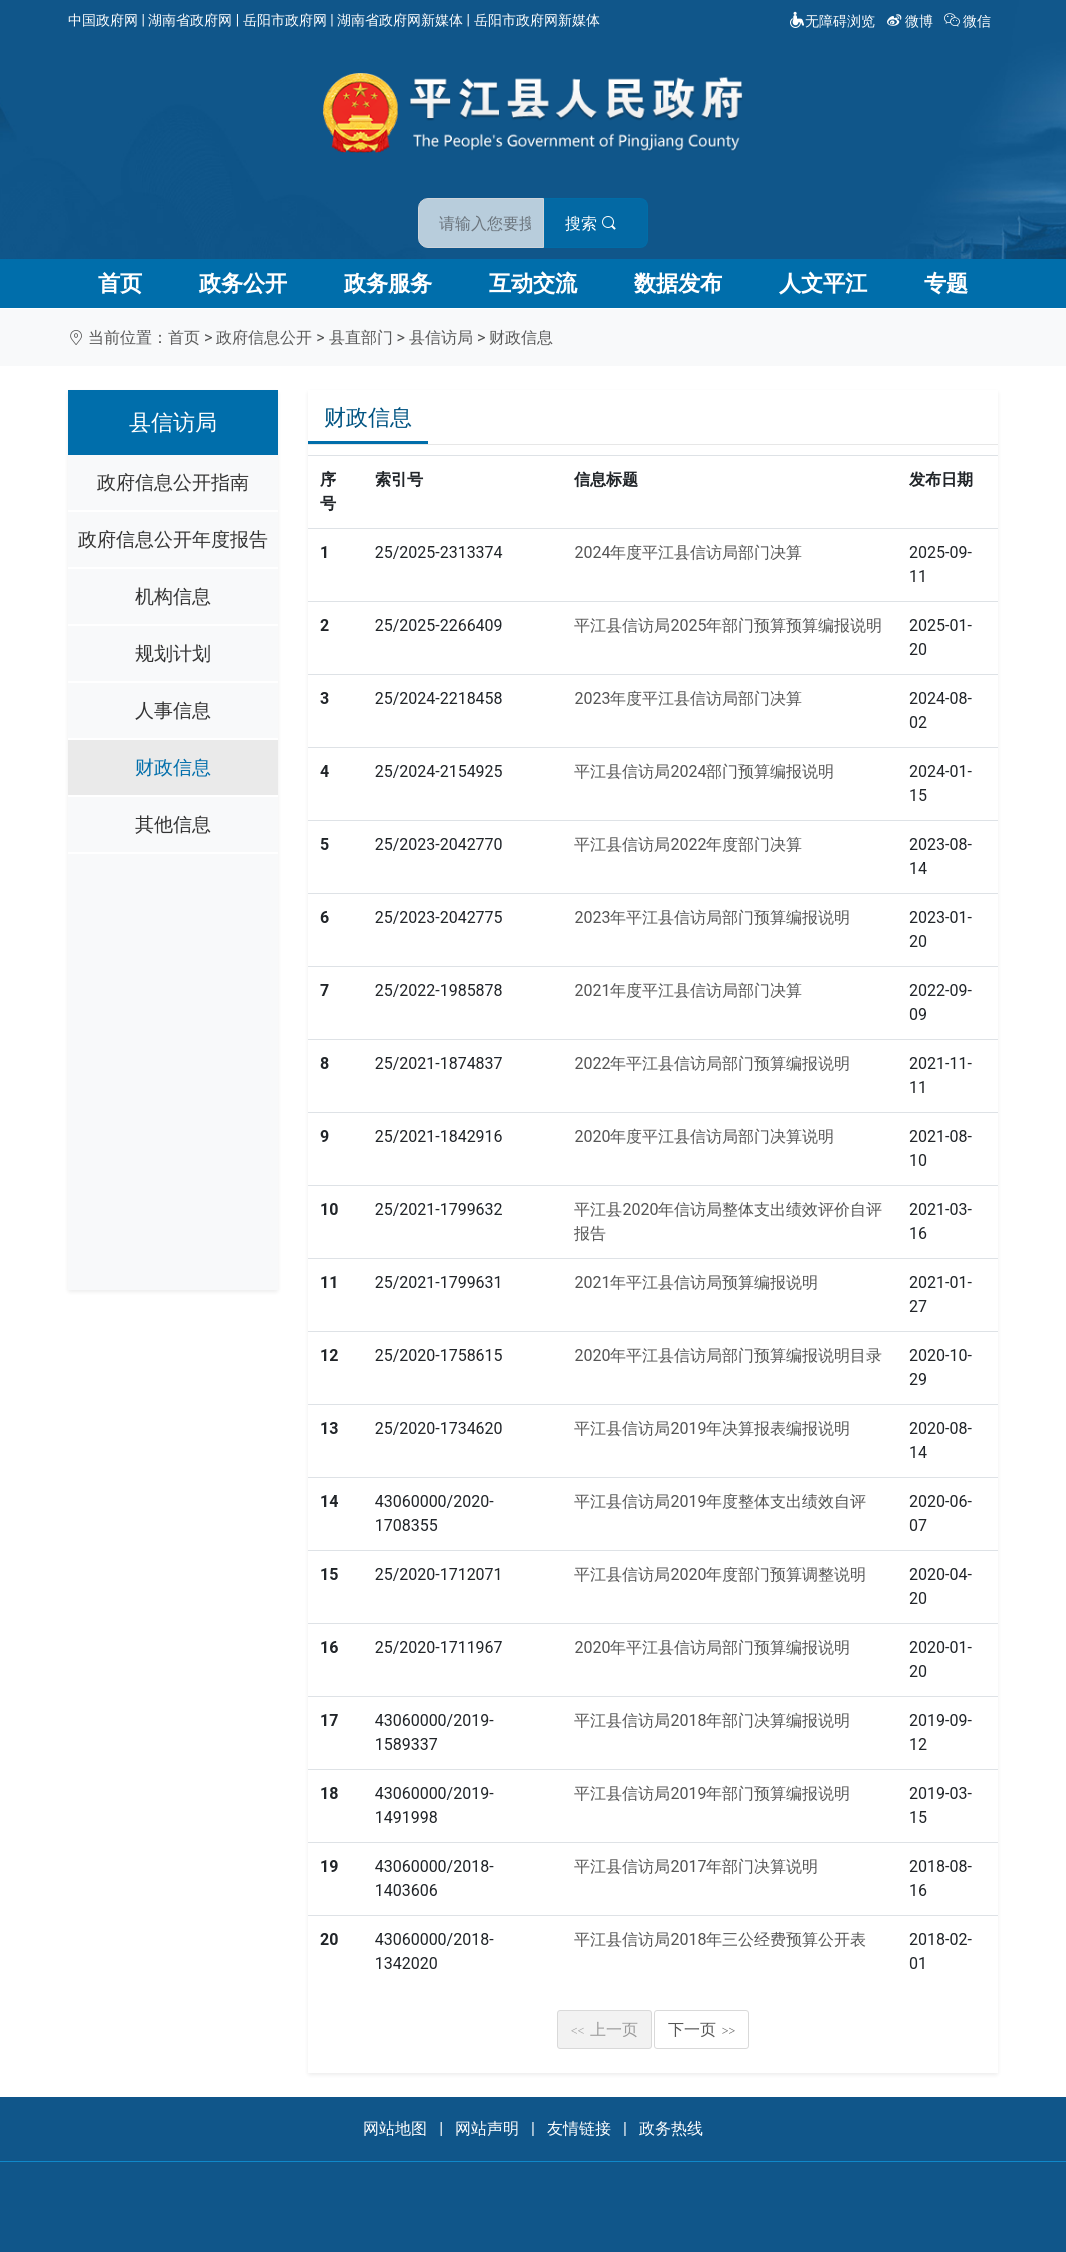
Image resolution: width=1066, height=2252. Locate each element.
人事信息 (173, 710)
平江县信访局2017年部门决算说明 (696, 1866)
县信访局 (441, 337)
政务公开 (243, 283)
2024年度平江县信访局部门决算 (688, 552)
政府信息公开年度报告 (173, 539)
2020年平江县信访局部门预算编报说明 (712, 1647)
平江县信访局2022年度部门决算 (688, 844)
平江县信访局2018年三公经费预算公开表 (720, 1939)
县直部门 (361, 337)
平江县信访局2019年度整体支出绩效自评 (720, 1501)
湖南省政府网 (190, 20)
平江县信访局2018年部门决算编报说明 (712, 1720)
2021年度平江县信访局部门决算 (688, 990)
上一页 (605, 2029)
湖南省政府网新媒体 (400, 20)
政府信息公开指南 (173, 482)
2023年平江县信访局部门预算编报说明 (712, 917)
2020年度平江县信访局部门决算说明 (704, 1136)
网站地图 (395, 2128)
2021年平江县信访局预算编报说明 (696, 1282)
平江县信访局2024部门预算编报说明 (704, 771)
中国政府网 (103, 20)
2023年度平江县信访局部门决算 (688, 698)
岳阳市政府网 (285, 20)
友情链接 (579, 2128)
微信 (969, 21)
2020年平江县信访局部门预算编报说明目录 (728, 1355)
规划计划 (173, 653)
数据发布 (678, 283)
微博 (911, 21)
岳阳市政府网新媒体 (537, 20)
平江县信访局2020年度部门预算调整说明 (720, 1574)
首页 (120, 283)
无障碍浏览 (832, 21)
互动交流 (533, 283)
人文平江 (823, 283)
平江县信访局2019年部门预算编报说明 (712, 1793)
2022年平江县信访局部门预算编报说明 (712, 1063)
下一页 (702, 2029)
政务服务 (388, 283)
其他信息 (173, 824)
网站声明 (487, 2128)
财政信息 (521, 337)
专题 (946, 283)
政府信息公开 (264, 337)
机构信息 (173, 596)
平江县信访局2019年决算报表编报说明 (712, 1428)
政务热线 (671, 2128)
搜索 (676, 208)
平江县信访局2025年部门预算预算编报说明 (728, 625)
